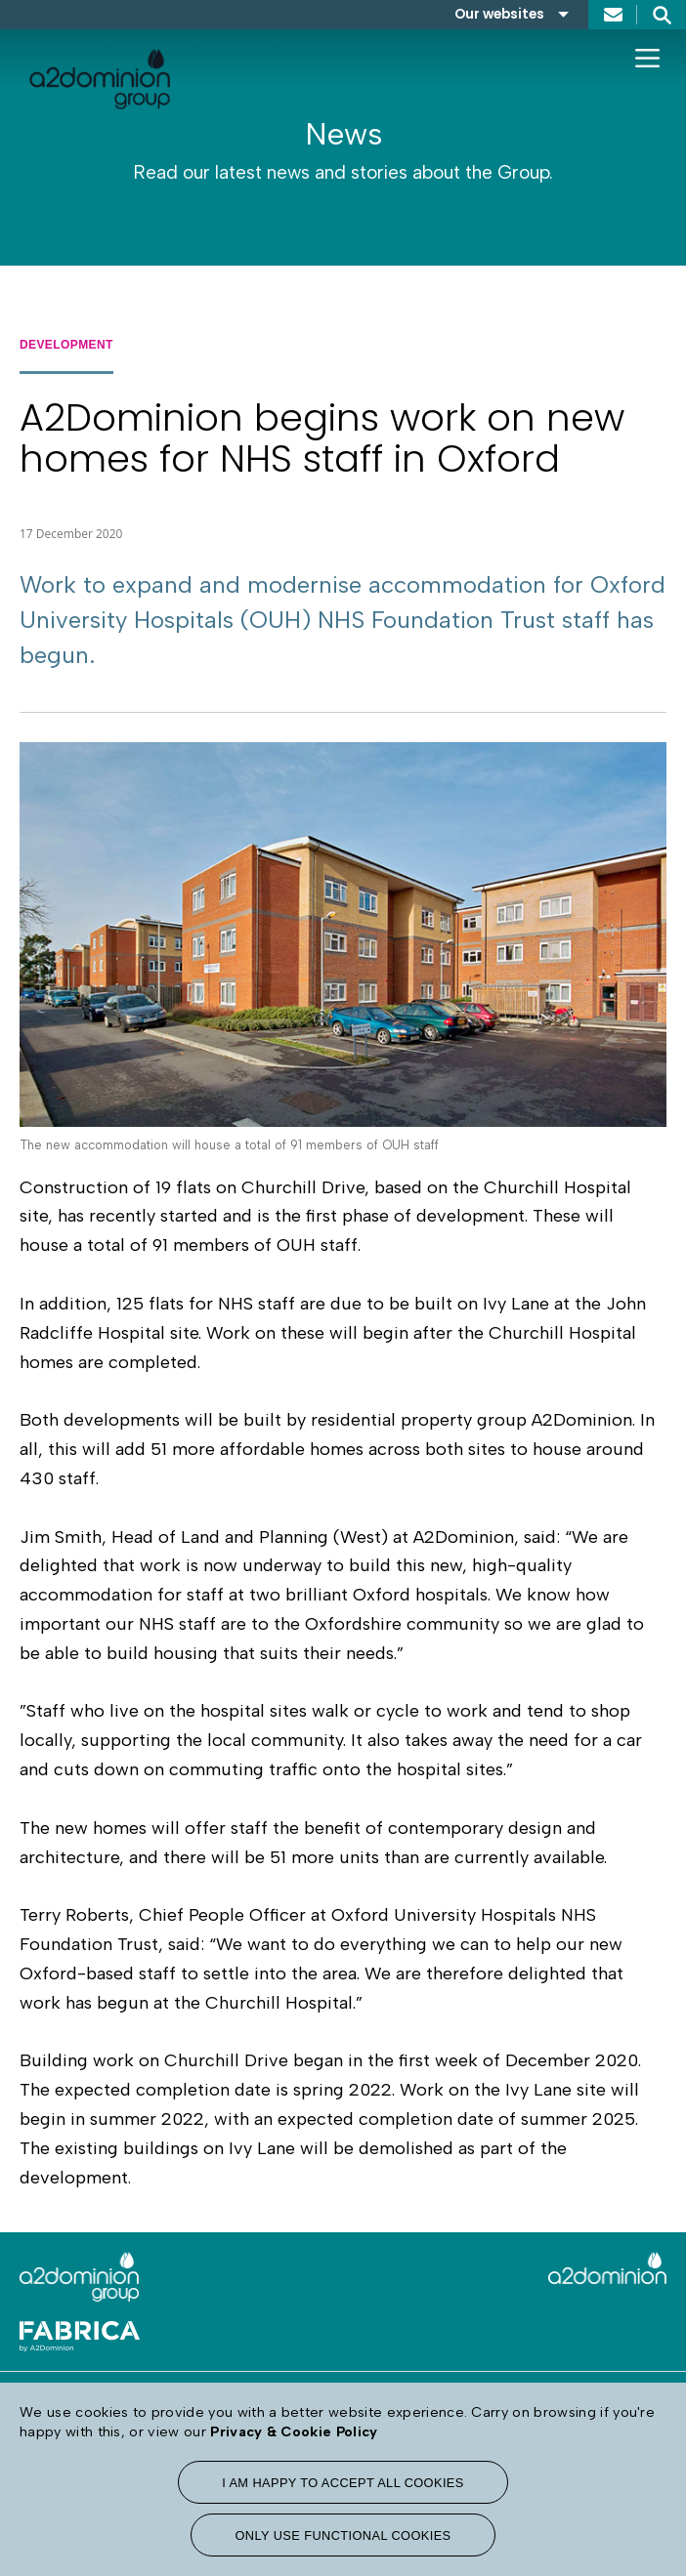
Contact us (612, 14)
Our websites (499, 14)
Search (661, 14)
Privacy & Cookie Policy (293, 2431)
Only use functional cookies (342, 2535)
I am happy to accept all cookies (343, 2482)
